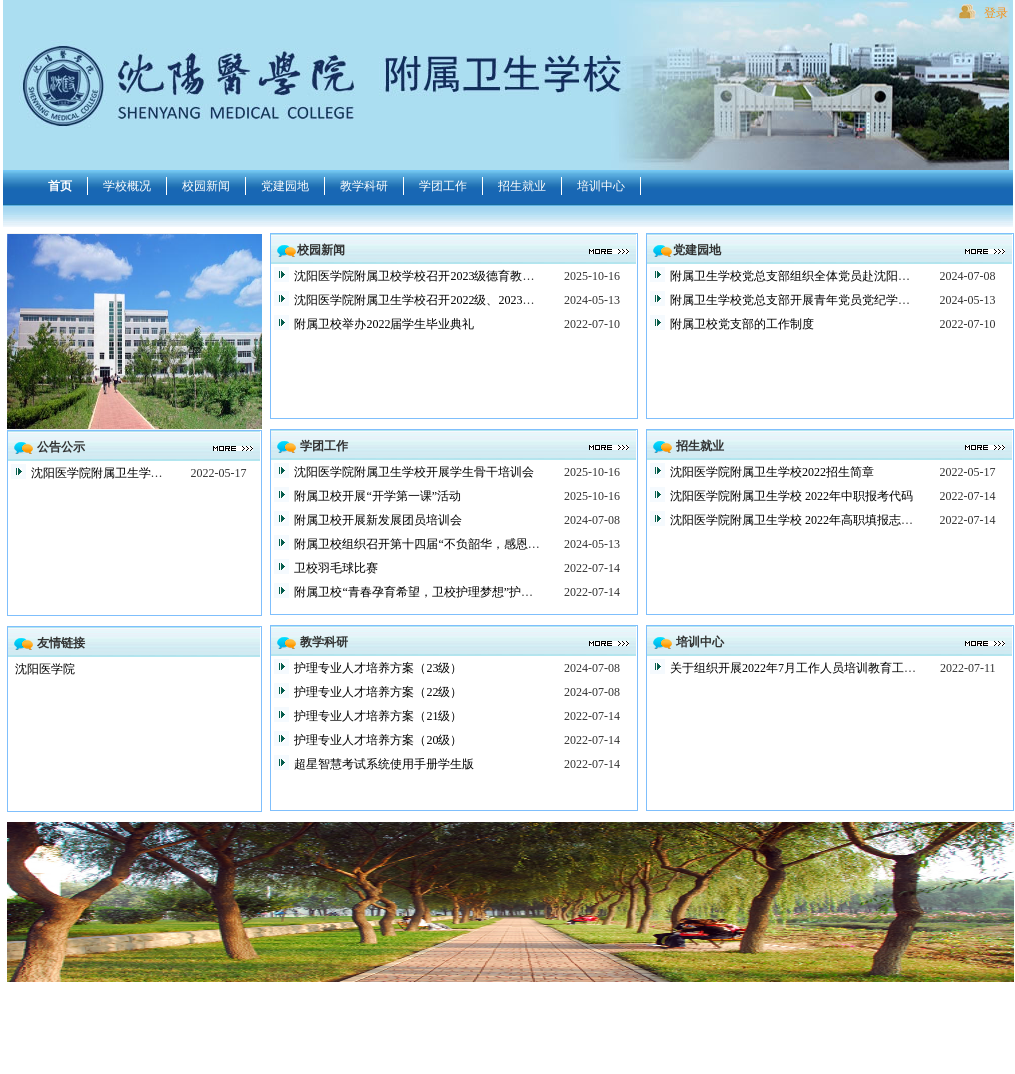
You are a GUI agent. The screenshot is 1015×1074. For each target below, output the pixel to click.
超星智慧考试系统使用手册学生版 (384, 764)
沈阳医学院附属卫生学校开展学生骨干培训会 (414, 472)
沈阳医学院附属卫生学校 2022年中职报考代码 (791, 496)
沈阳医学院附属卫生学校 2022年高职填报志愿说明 (803, 520)
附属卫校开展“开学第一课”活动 (377, 496)
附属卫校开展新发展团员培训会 (378, 520)
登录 (996, 13)
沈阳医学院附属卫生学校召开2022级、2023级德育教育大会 (450, 300)
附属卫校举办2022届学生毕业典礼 (384, 324)
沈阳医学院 (45, 669)
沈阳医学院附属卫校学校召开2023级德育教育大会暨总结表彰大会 (468, 276)
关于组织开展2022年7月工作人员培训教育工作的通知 (811, 668)
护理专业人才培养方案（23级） (378, 668)
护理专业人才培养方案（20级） (378, 740)
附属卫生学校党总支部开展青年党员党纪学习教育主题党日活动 (838, 300)
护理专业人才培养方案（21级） (378, 716)
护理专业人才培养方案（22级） (378, 692)
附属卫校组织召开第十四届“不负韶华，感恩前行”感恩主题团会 (461, 544)
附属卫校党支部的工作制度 (742, 324)
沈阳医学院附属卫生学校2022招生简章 (133, 473)
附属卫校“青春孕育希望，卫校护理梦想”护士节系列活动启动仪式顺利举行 (491, 592)
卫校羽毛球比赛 (336, 568)
